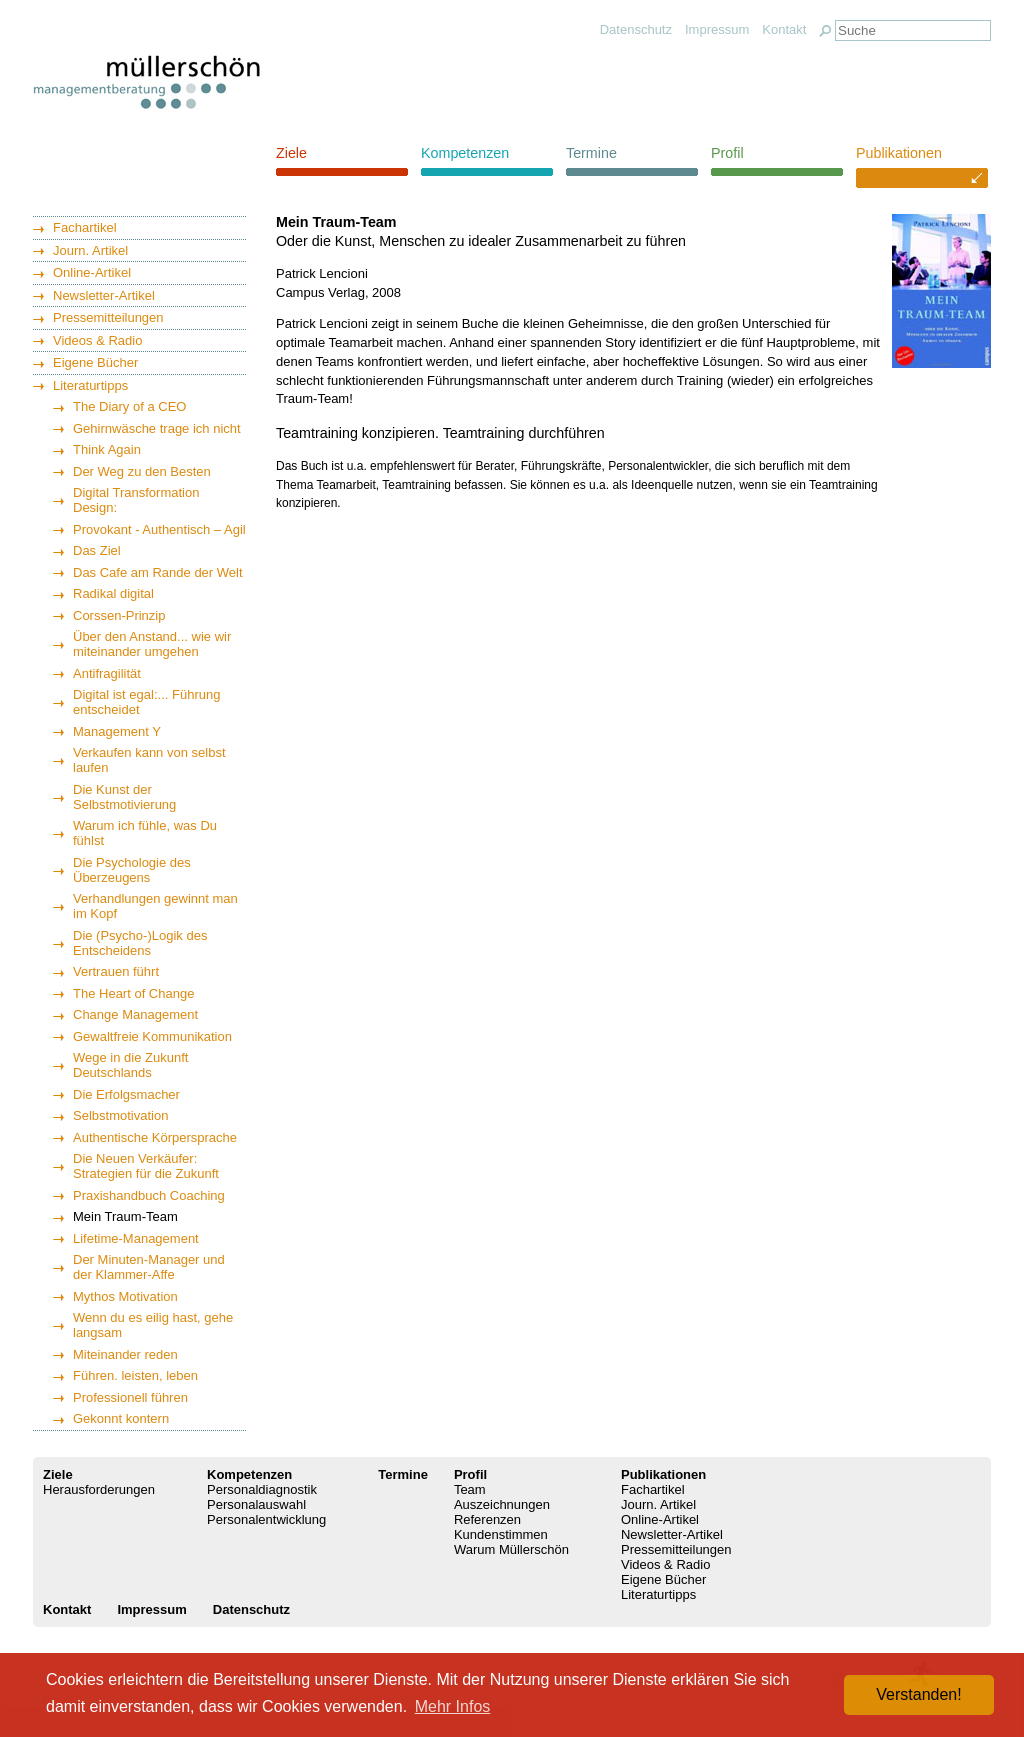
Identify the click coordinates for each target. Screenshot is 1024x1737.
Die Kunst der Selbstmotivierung (124, 797)
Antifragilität (107, 673)
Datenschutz (636, 29)
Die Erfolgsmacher (126, 1094)
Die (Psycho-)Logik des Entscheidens (140, 943)
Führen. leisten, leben (135, 1375)
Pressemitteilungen (108, 317)
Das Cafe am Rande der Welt (158, 572)
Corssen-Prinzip (119, 615)
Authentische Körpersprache (155, 1137)
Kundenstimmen (501, 1534)
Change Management (135, 1014)
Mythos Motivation (125, 1296)
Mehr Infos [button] (453, 1706)
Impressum (717, 29)
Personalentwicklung (266, 1519)
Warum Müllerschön (511, 1549)
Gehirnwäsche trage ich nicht (157, 428)
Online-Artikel (92, 272)
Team (470, 1489)
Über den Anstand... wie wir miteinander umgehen (152, 644)
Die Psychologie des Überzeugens (132, 870)
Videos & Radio (97, 340)
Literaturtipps (90, 385)
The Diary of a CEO (129, 406)
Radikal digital (113, 593)
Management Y (117, 731)
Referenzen (487, 1519)
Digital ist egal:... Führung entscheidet (146, 702)
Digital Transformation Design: (136, 500)
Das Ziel (97, 550)
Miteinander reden (125, 1354)
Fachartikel (85, 227)
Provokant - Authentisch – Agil (159, 529)
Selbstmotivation (120, 1115)
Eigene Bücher (95, 362)
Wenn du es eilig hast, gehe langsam (153, 1325)
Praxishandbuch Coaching (149, 1195)
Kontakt (784, 29)
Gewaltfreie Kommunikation (152, 1036)
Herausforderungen (99, 1489)
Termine (591, 153)
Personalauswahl (256, 1504)
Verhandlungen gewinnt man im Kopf (155, 906)
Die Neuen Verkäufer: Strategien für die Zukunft (146, 1166)
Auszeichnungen (502, 1504)
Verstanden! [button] (918, 1694)
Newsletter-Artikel (104, 295)
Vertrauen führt (116, 971)
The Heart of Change (133, 993)
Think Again (107, 449)
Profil (727, 153)
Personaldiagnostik (262, 1489)
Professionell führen (130, 1397)
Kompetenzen (465, 153)
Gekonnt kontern (121, 1418)
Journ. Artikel (90, 250)
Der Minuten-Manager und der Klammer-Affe (149, 1267)
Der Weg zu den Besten (142, 471)
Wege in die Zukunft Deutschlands (130, 1065)
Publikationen (899, 153)
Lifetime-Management (136, 1238)
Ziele (291, 153)
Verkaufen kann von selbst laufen (149, 760)
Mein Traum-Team (125, 1216)
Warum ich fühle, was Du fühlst (145, 833)
